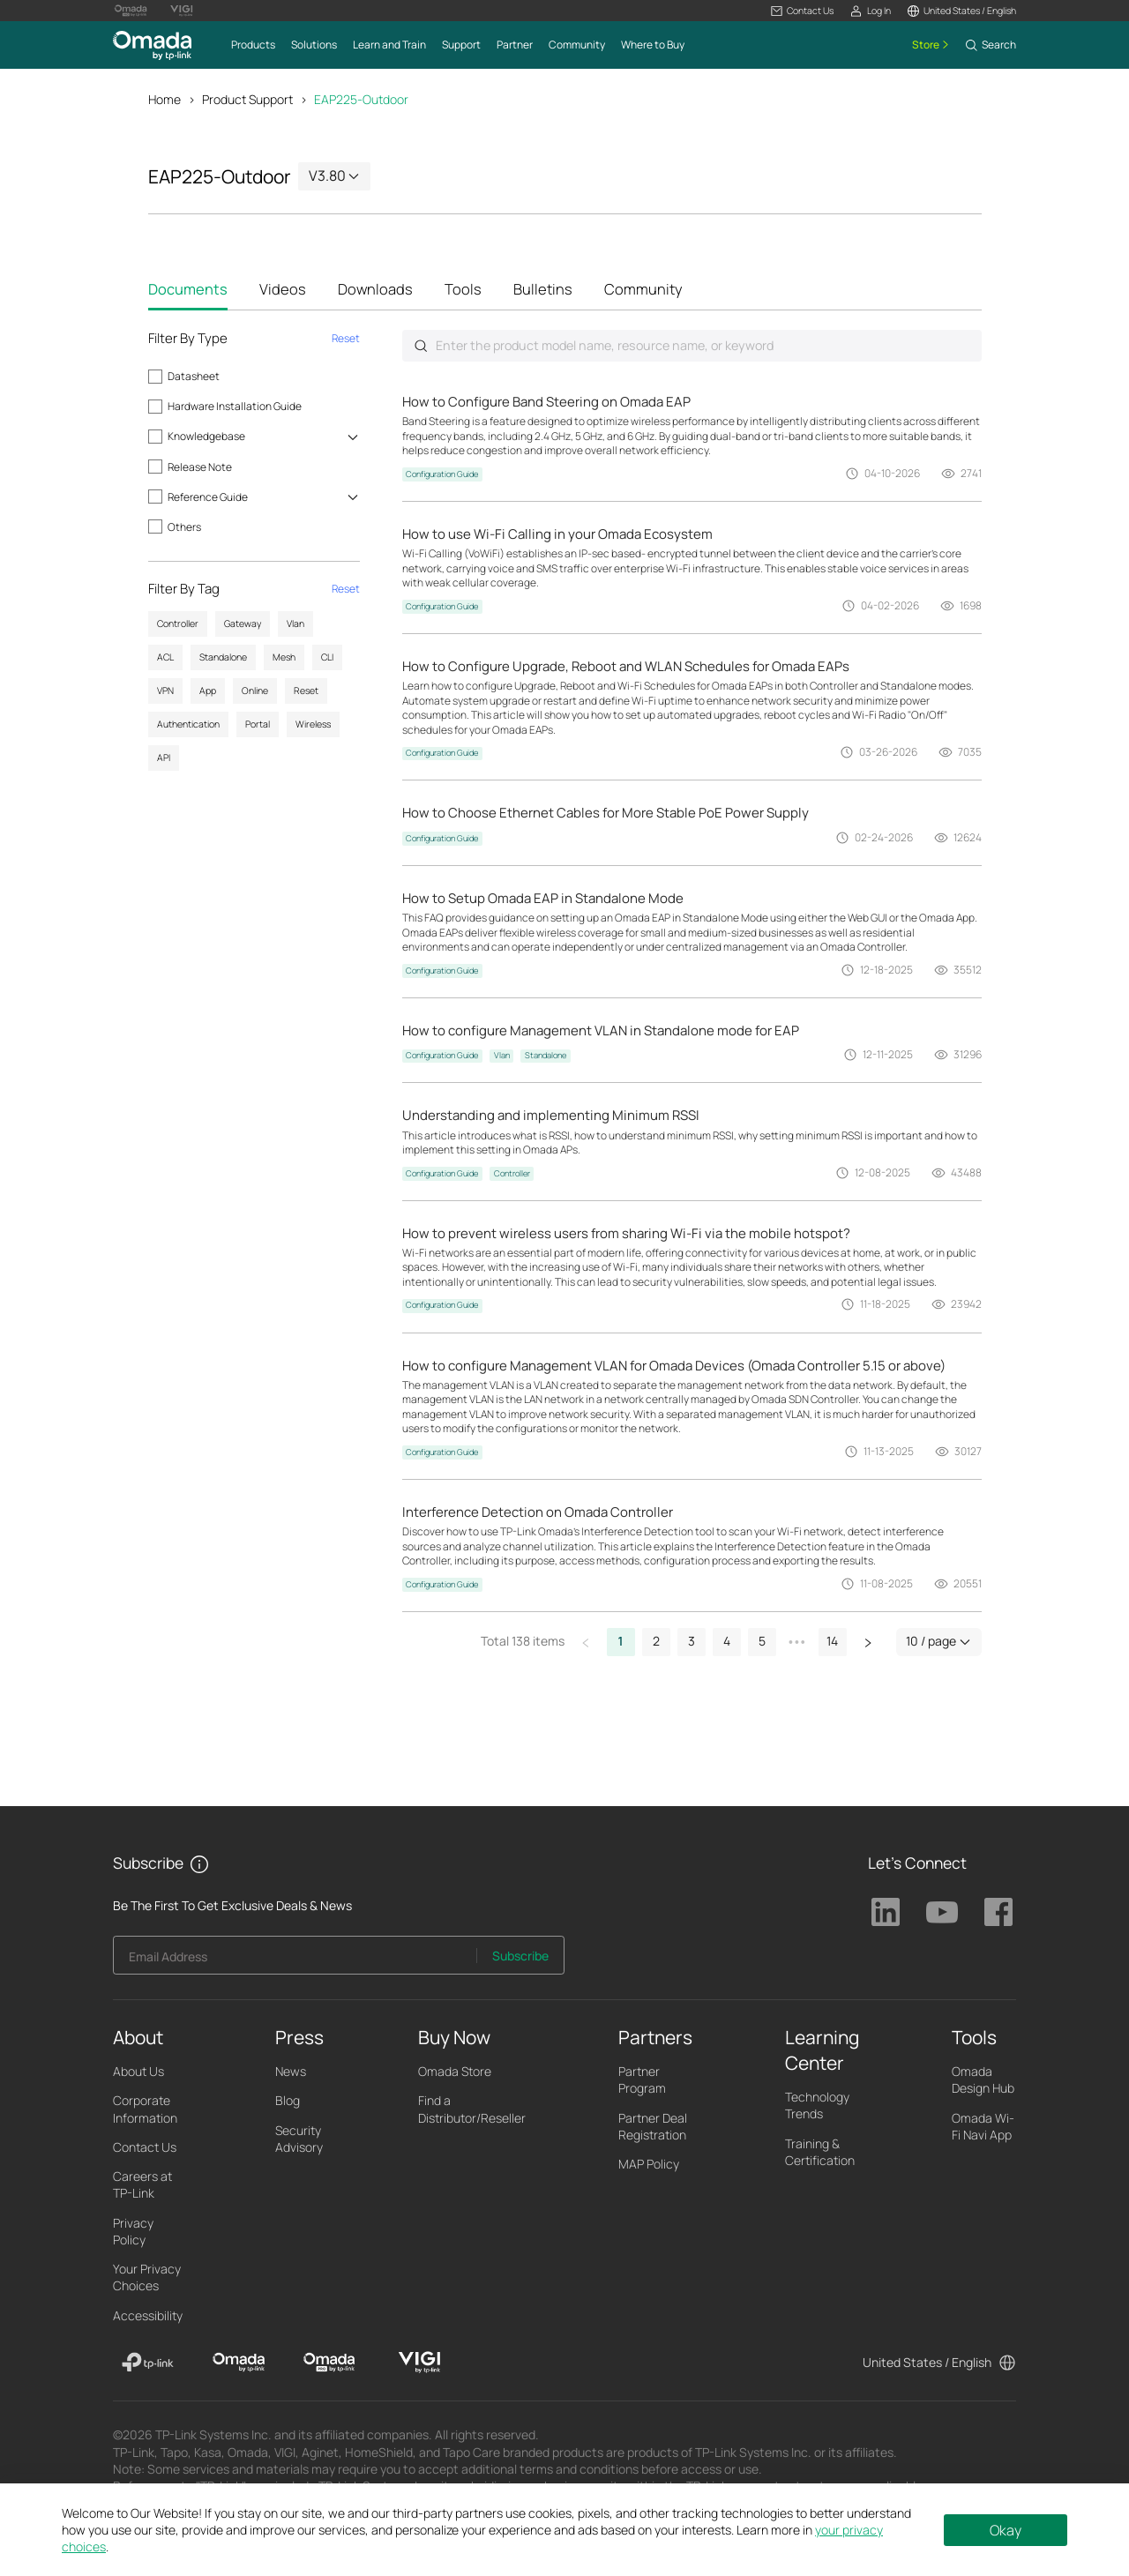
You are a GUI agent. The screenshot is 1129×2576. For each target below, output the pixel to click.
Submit (421, 347)
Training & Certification (820, 2152)
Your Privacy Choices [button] (147, 2279)
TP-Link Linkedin (885, 1913)
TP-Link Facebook (998, 1913)
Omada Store (454, 2073)
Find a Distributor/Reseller (472, 2110)
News (290, 2073)
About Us (138, 2073)
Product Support (247, 99)
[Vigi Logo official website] (181, 10)
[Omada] (238, 2364)
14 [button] (832, 1642)
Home (164, 99)
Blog (287, 2102)
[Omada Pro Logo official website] (130, 10)
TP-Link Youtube (942, 1913)
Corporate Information (145, 2110)
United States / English (927, 2363)
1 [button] (621, 1642)
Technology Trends (817, 2107)
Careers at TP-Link (142, 2186)
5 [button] (762, 1642)
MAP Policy (648, 2165)
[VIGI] (419, 2364)
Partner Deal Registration (652, 2127)
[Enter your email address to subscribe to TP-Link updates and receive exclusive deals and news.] (295, 1962)
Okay (1005, 2530)
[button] (802, 11)
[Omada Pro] (329, 2364)
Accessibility (148, 2316)
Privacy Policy (133, 2232)
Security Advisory (299, 2139)
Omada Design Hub (983, 2081)
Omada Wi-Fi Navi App (983, 2127)
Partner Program (642, 2081)
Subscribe (520, 1957)
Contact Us (144, 2148)
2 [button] (656, 1642)
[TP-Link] (148, 2364)
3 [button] (691, 1642)
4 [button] (726, 1642)
